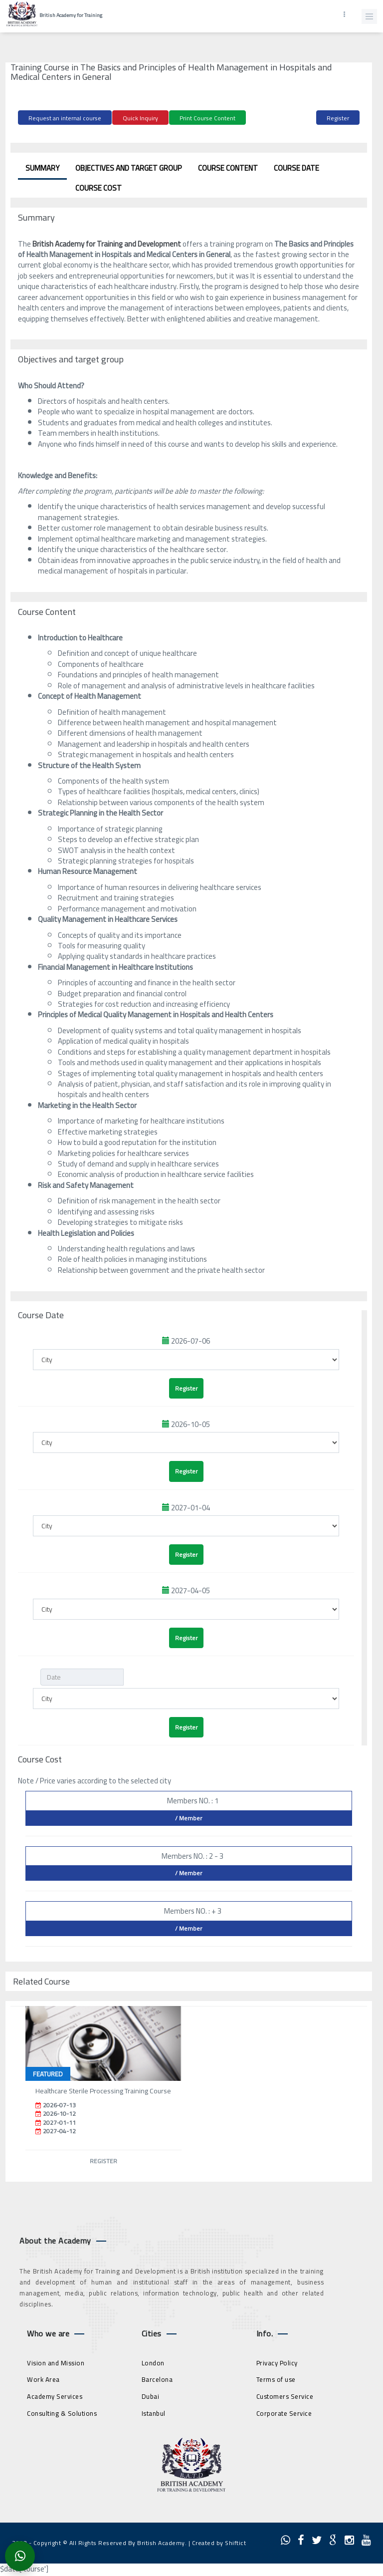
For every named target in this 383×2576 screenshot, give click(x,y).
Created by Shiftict (219, 2543)
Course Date (296, 168)
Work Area (43, 2379)
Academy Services (54, 2396)
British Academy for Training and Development (106, 244)
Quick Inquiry (140, 118)
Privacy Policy (277, 2363)
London (153, 2363)
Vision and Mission (55, 2363)
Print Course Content (207, 118)
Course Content (228, 168)
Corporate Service (284, 2413)
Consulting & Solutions (62, 2413)
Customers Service (285, 2396)
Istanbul (154, 2413)
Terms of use (276, 2379)
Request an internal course (64, 118)
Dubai (151, 2396)
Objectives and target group (128, 168)
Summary (42, 168)
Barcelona (157, 2379)
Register (338, 118)
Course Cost (98, 188)
